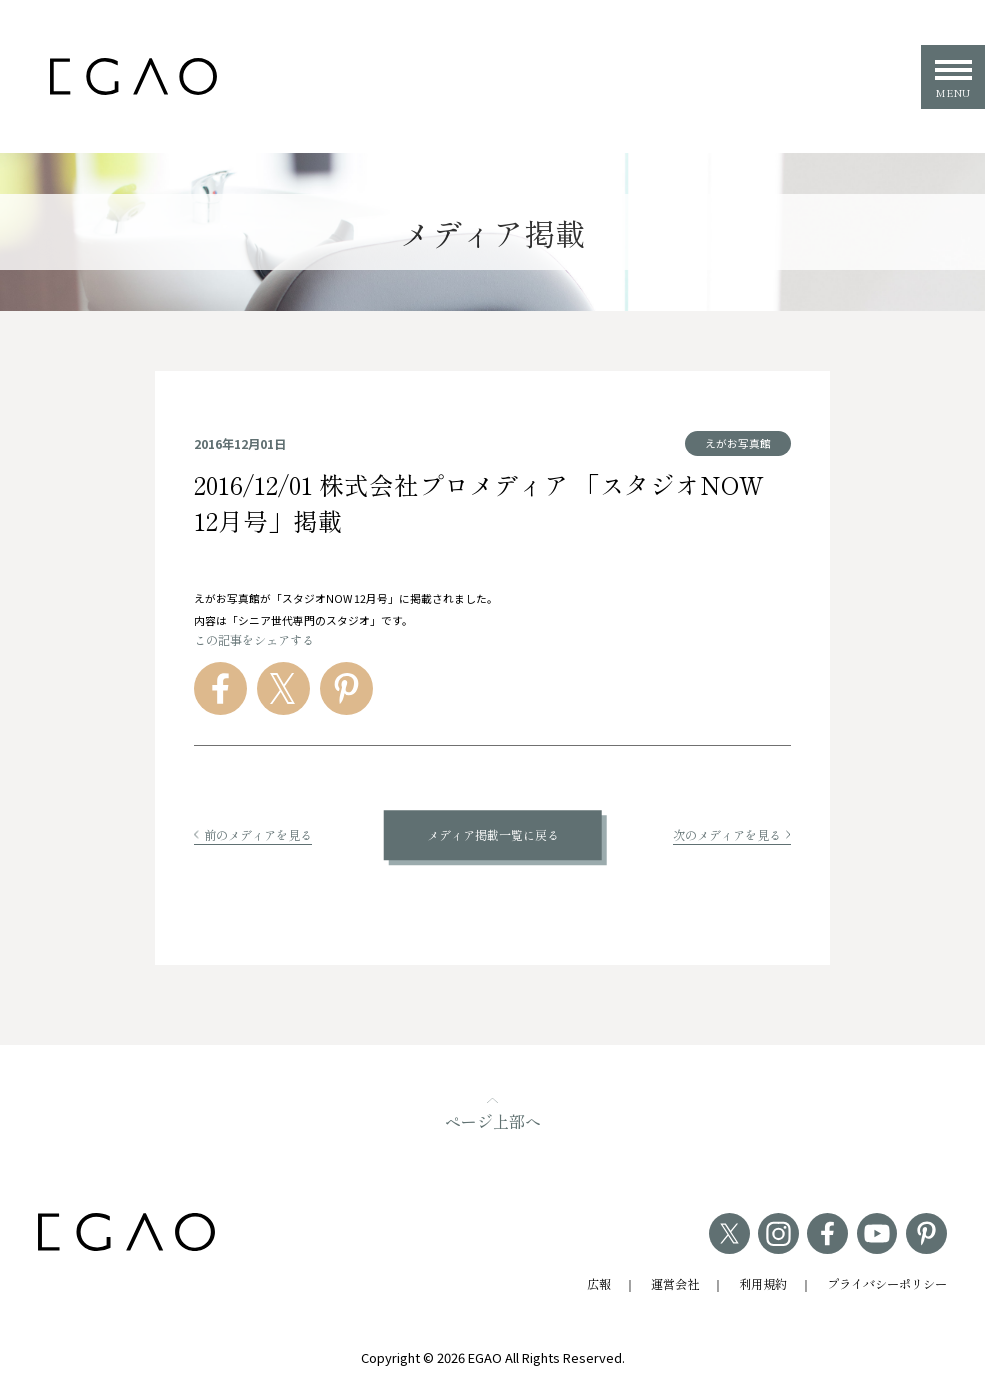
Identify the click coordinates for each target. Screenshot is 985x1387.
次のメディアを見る (732, 835)
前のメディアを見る (253, 835)
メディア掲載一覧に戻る (493, 835)
